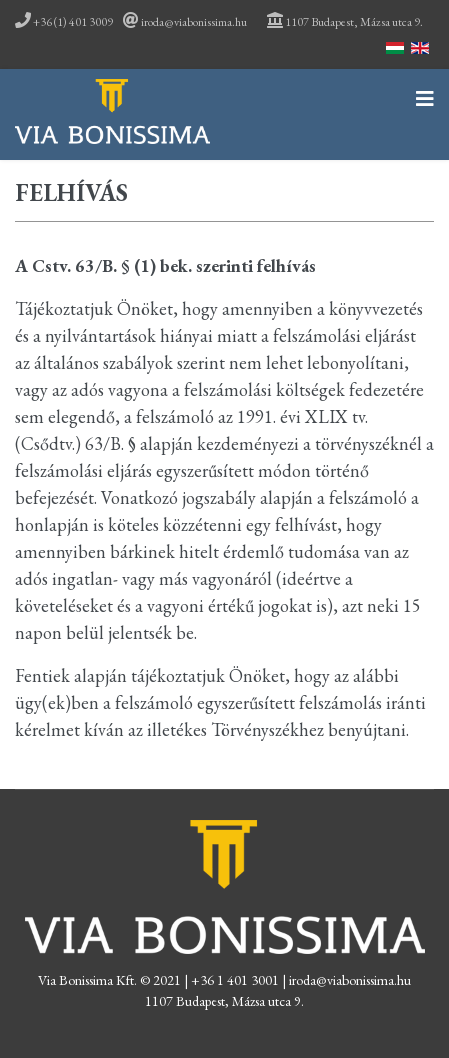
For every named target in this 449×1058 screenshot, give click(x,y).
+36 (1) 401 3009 (64, 22)
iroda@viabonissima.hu (194, 22)
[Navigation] (425, 101)
